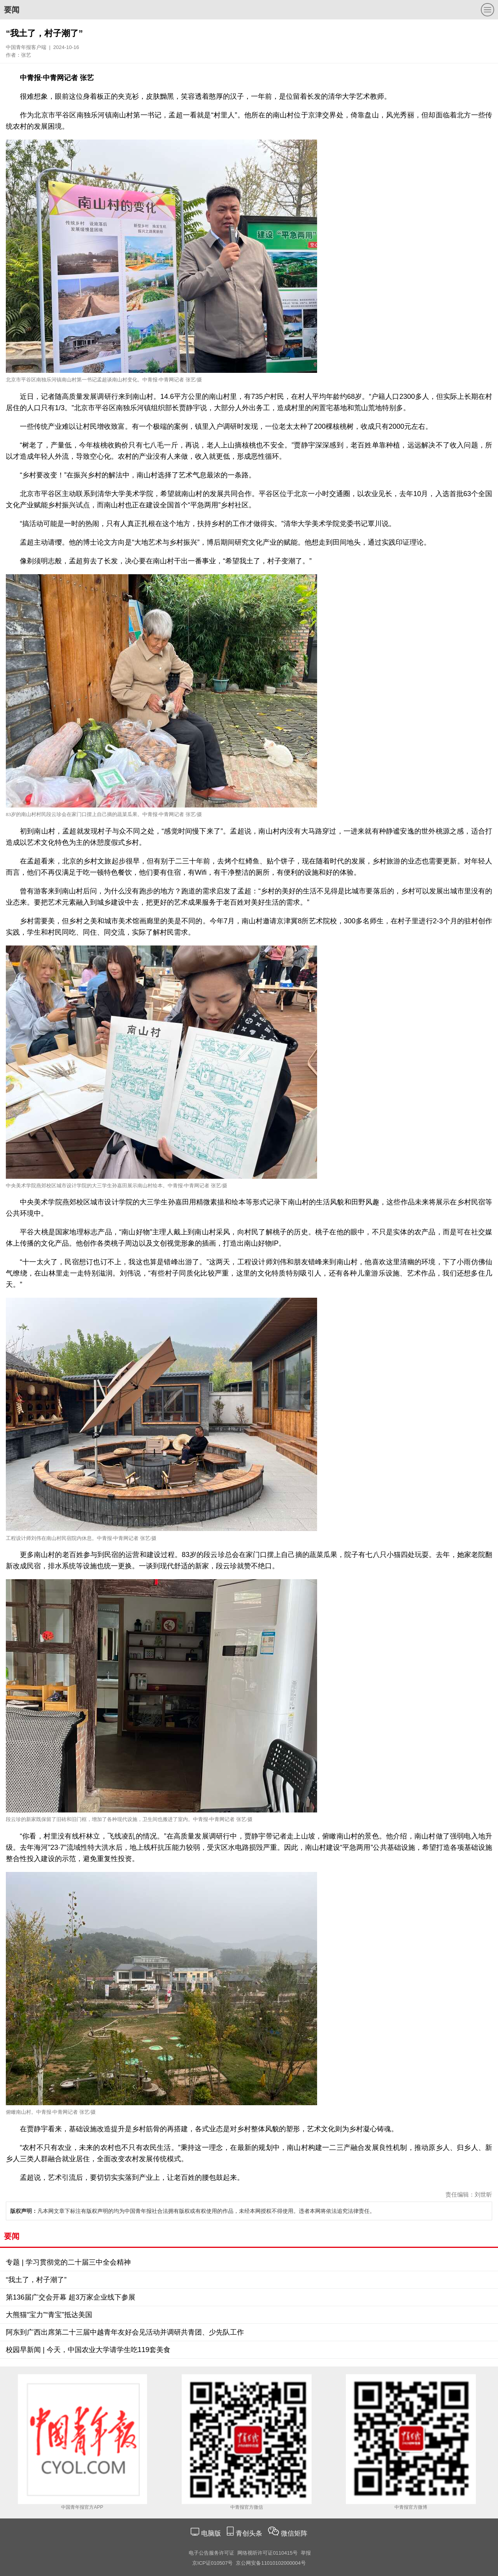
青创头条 (250, 2533)
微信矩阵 (294, 2533)
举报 (306, 2553)
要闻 (11, 9)
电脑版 (211, 2533)
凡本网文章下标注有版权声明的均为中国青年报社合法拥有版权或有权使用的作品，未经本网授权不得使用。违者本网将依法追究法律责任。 (192, 2211)
